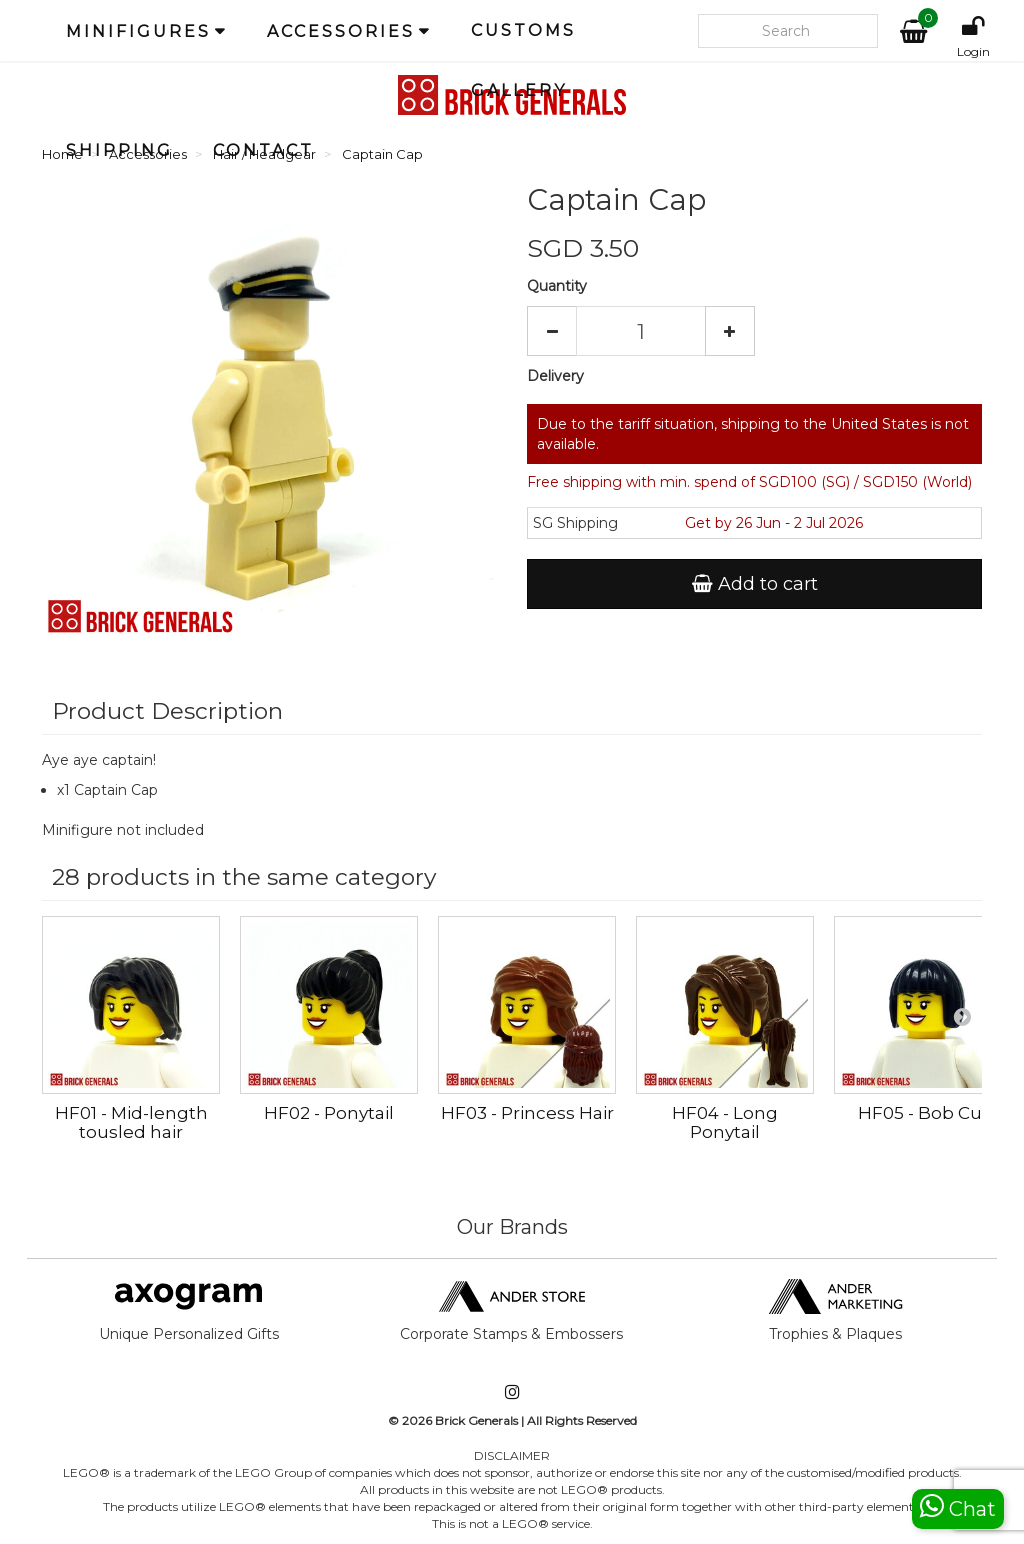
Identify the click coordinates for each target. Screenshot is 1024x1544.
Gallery (519, 90)
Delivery (555, 376)
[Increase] (730, 331)
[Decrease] (552, 331)
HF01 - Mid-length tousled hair (131, 1122)
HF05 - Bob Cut (923, 1113)
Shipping (119, 150)
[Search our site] (788, 31)
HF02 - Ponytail (329, 1113)
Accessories (341, 31)
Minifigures (138, 31)
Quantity (557, 286)
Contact (263, 150)
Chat (958, 1506)
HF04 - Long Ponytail (725, 1122)
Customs (523, 30)
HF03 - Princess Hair (527, 1113)
